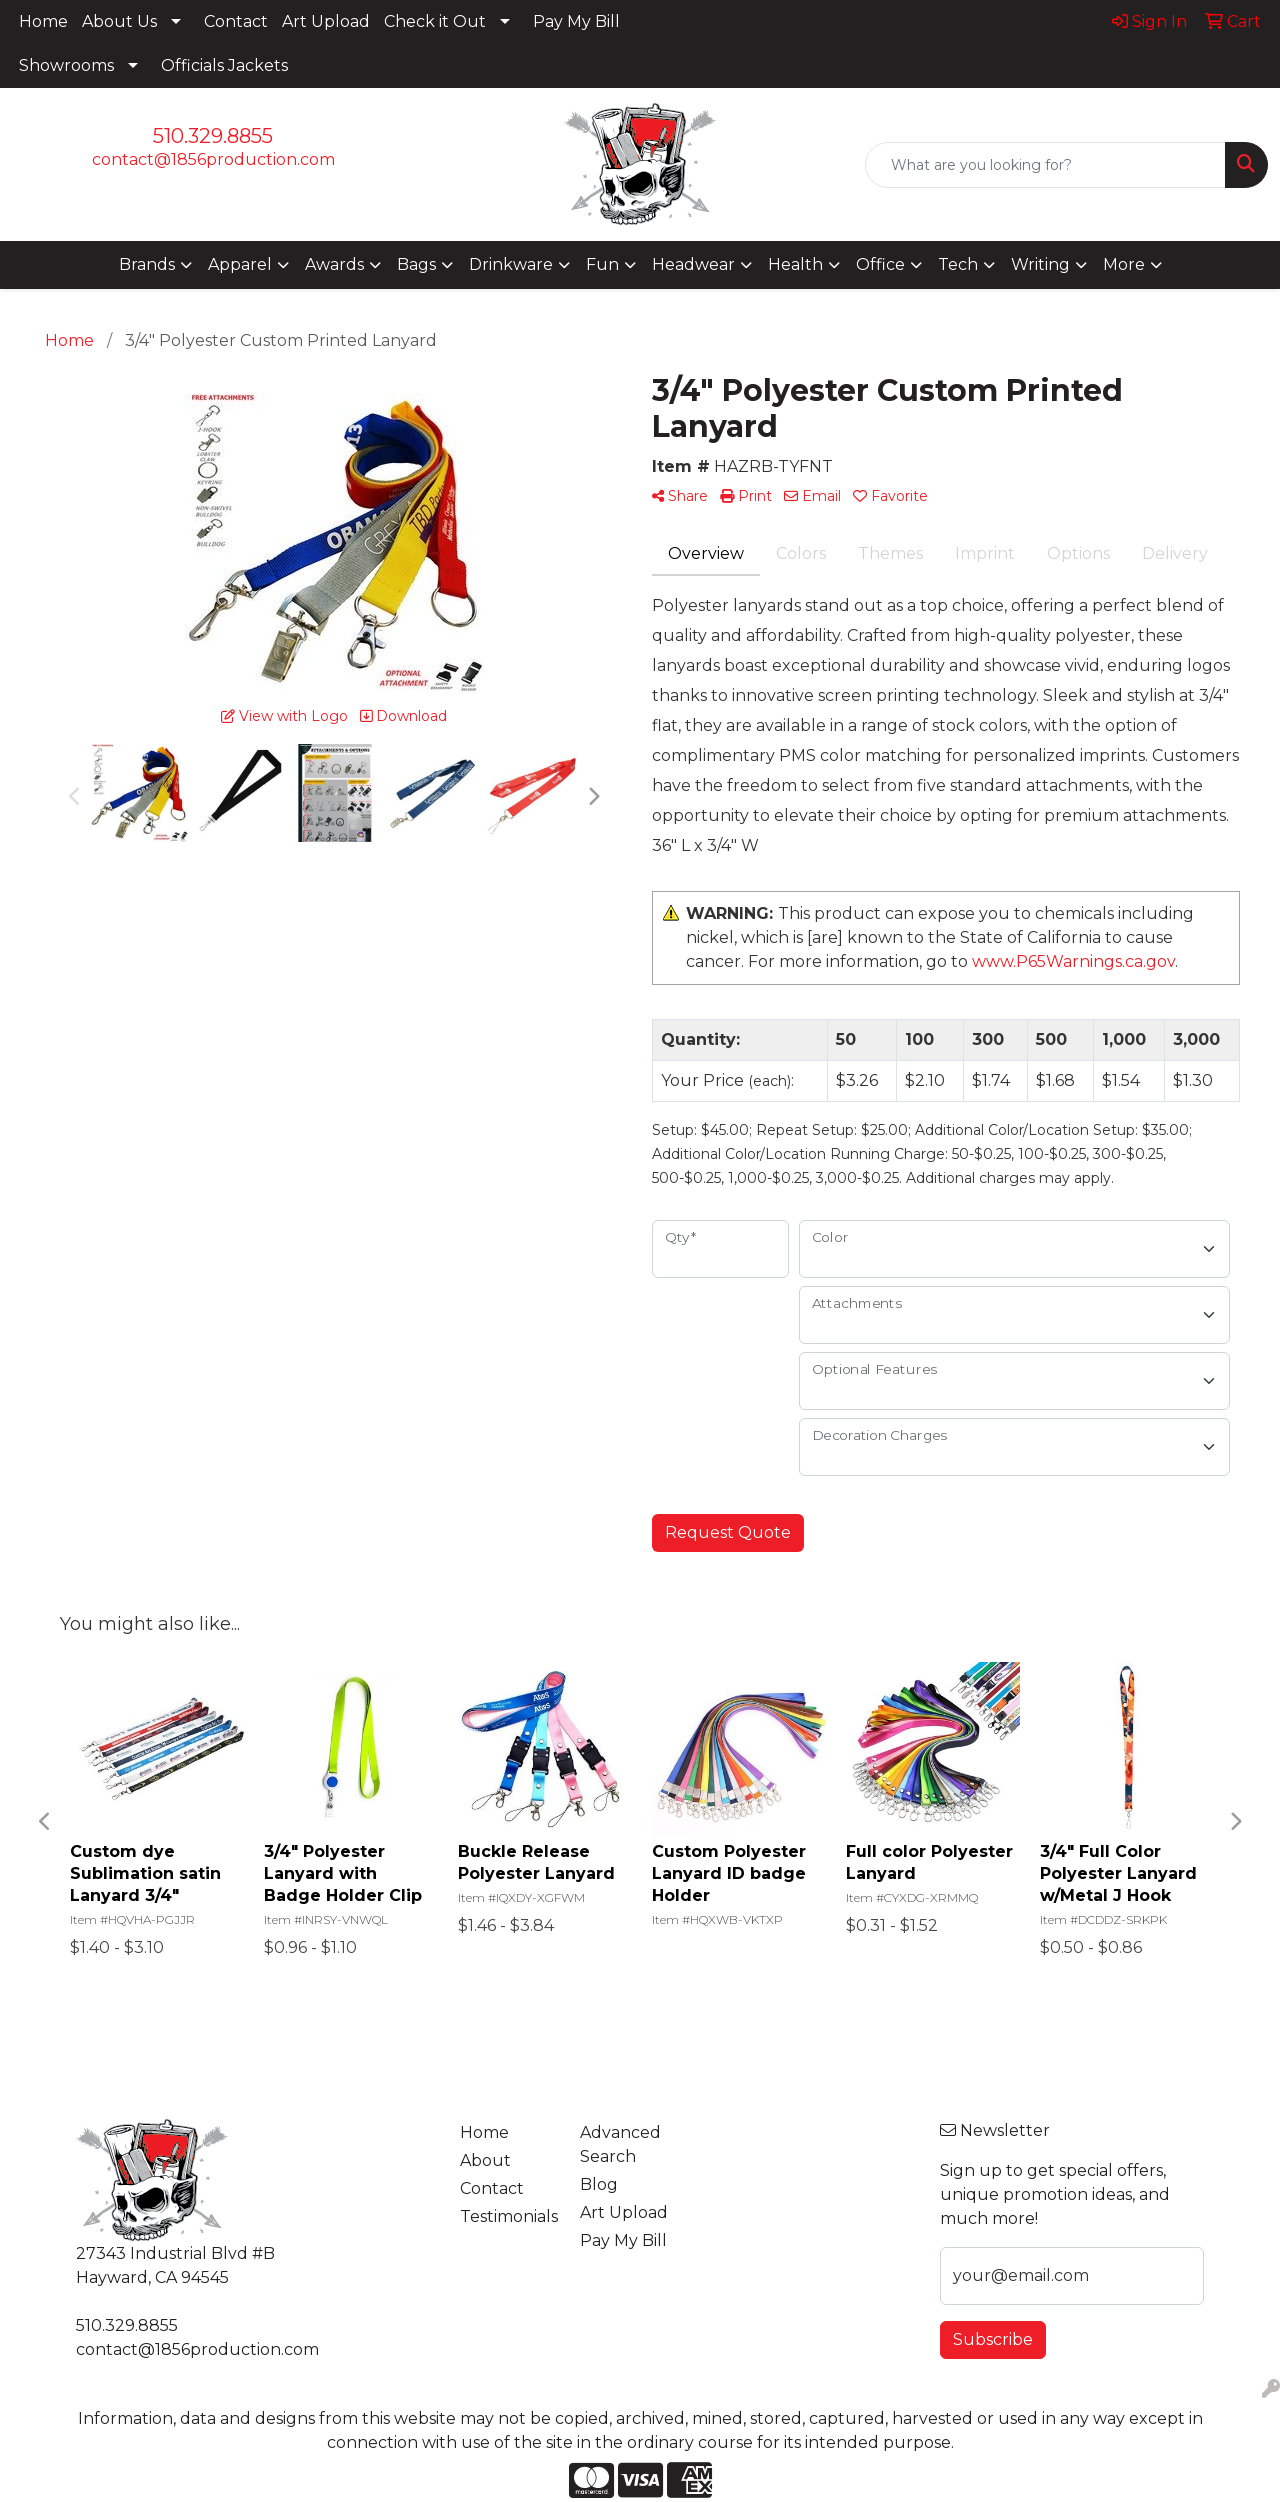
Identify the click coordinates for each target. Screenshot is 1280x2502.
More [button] (1124, 264)
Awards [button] (334, 264)
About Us (119, 21)
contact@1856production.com (213, 159)
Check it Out (435, 21)
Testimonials (508, 2216)
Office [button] (880, 264)
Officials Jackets (224, 65)
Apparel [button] (240, 264)
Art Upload (326, 21)
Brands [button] (147, 264)
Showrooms (66, 65)
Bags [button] (416, 264)
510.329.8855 (213, 136)
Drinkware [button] (511, 264)
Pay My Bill (576, 21)
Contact (236, 21)
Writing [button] (1040, 264)
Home (43, 21)
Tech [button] (958, 264)
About (485, 2160)
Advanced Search (620, 2144)
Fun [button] (602, 264)
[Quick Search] (1045, 165)
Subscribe (993, 2339)
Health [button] (795, 264)
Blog (599, 2184)
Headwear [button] (693, 264)
